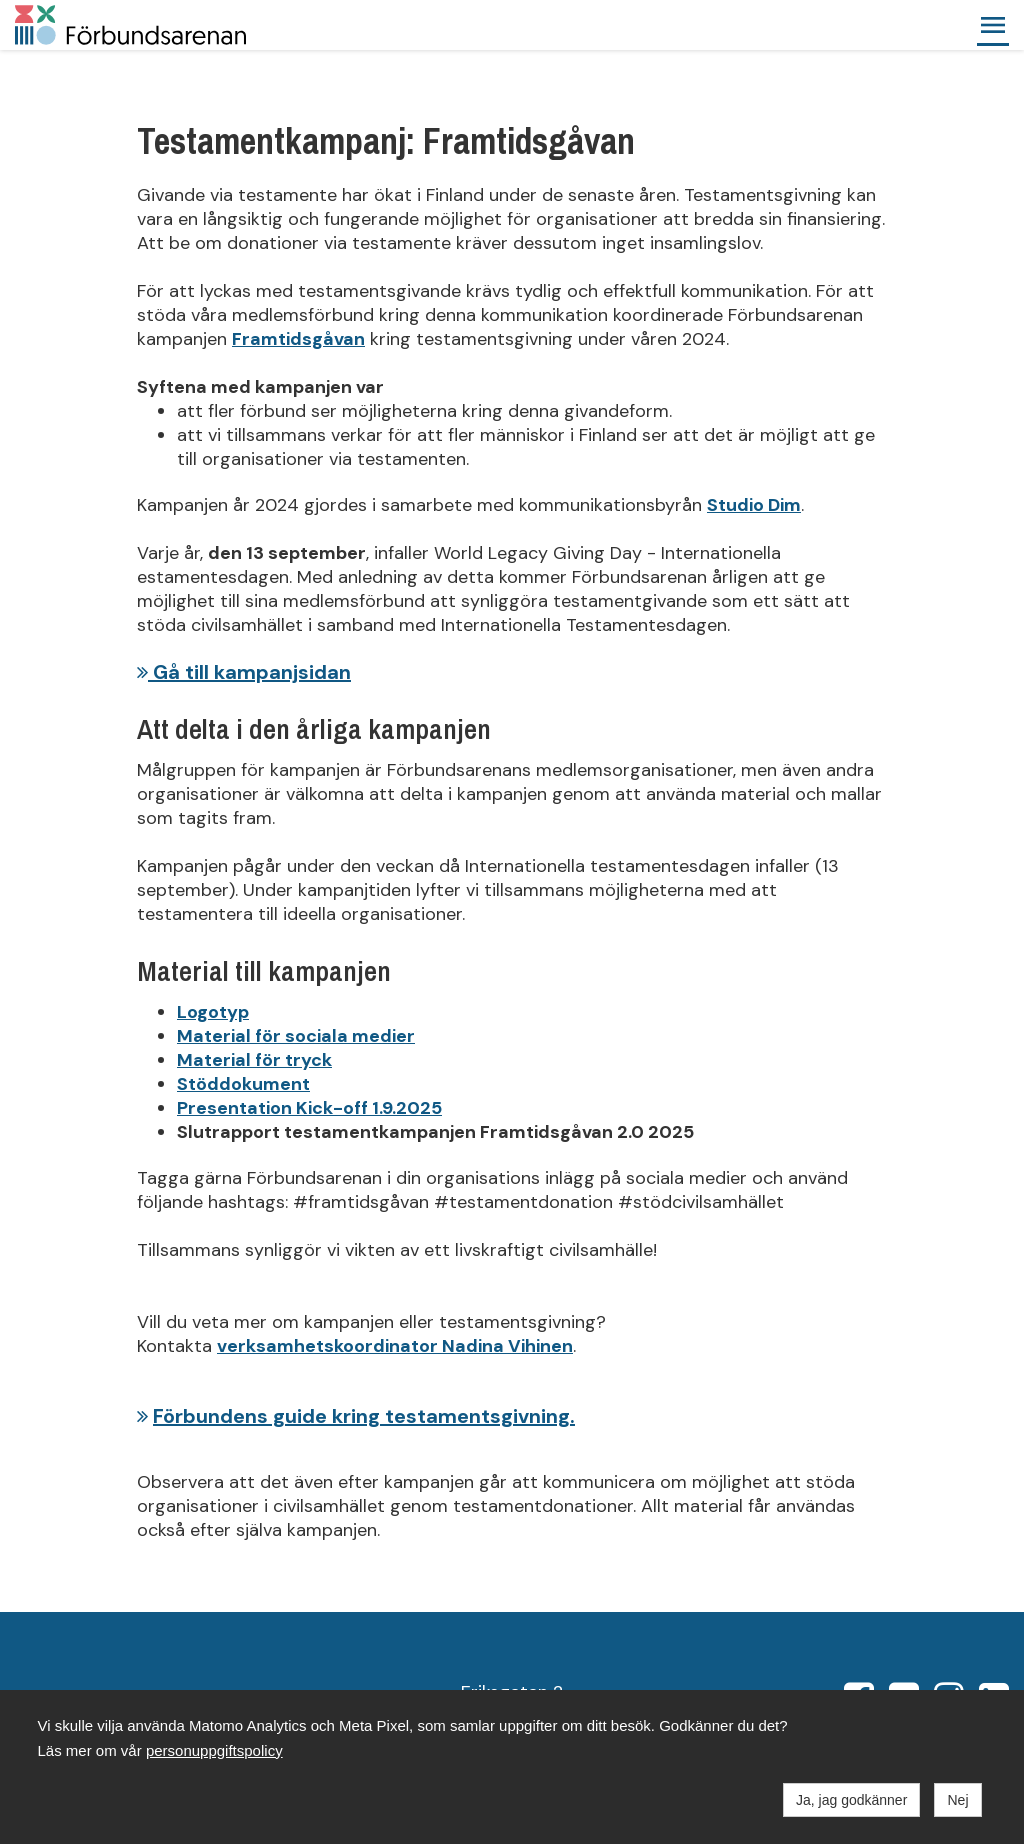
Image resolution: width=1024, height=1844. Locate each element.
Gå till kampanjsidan (244, 672)
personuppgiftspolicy (214, 1750)
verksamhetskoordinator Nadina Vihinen (395, 1346)
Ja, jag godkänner (851, 1800)
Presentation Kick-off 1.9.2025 (309, 1108)
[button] (993, 25)
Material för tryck (254, 1060)
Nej (957, 1800)
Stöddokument (243, 1084)
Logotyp (213, 1012)
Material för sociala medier (296, 1036)
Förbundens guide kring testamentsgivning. (364, 1416)
